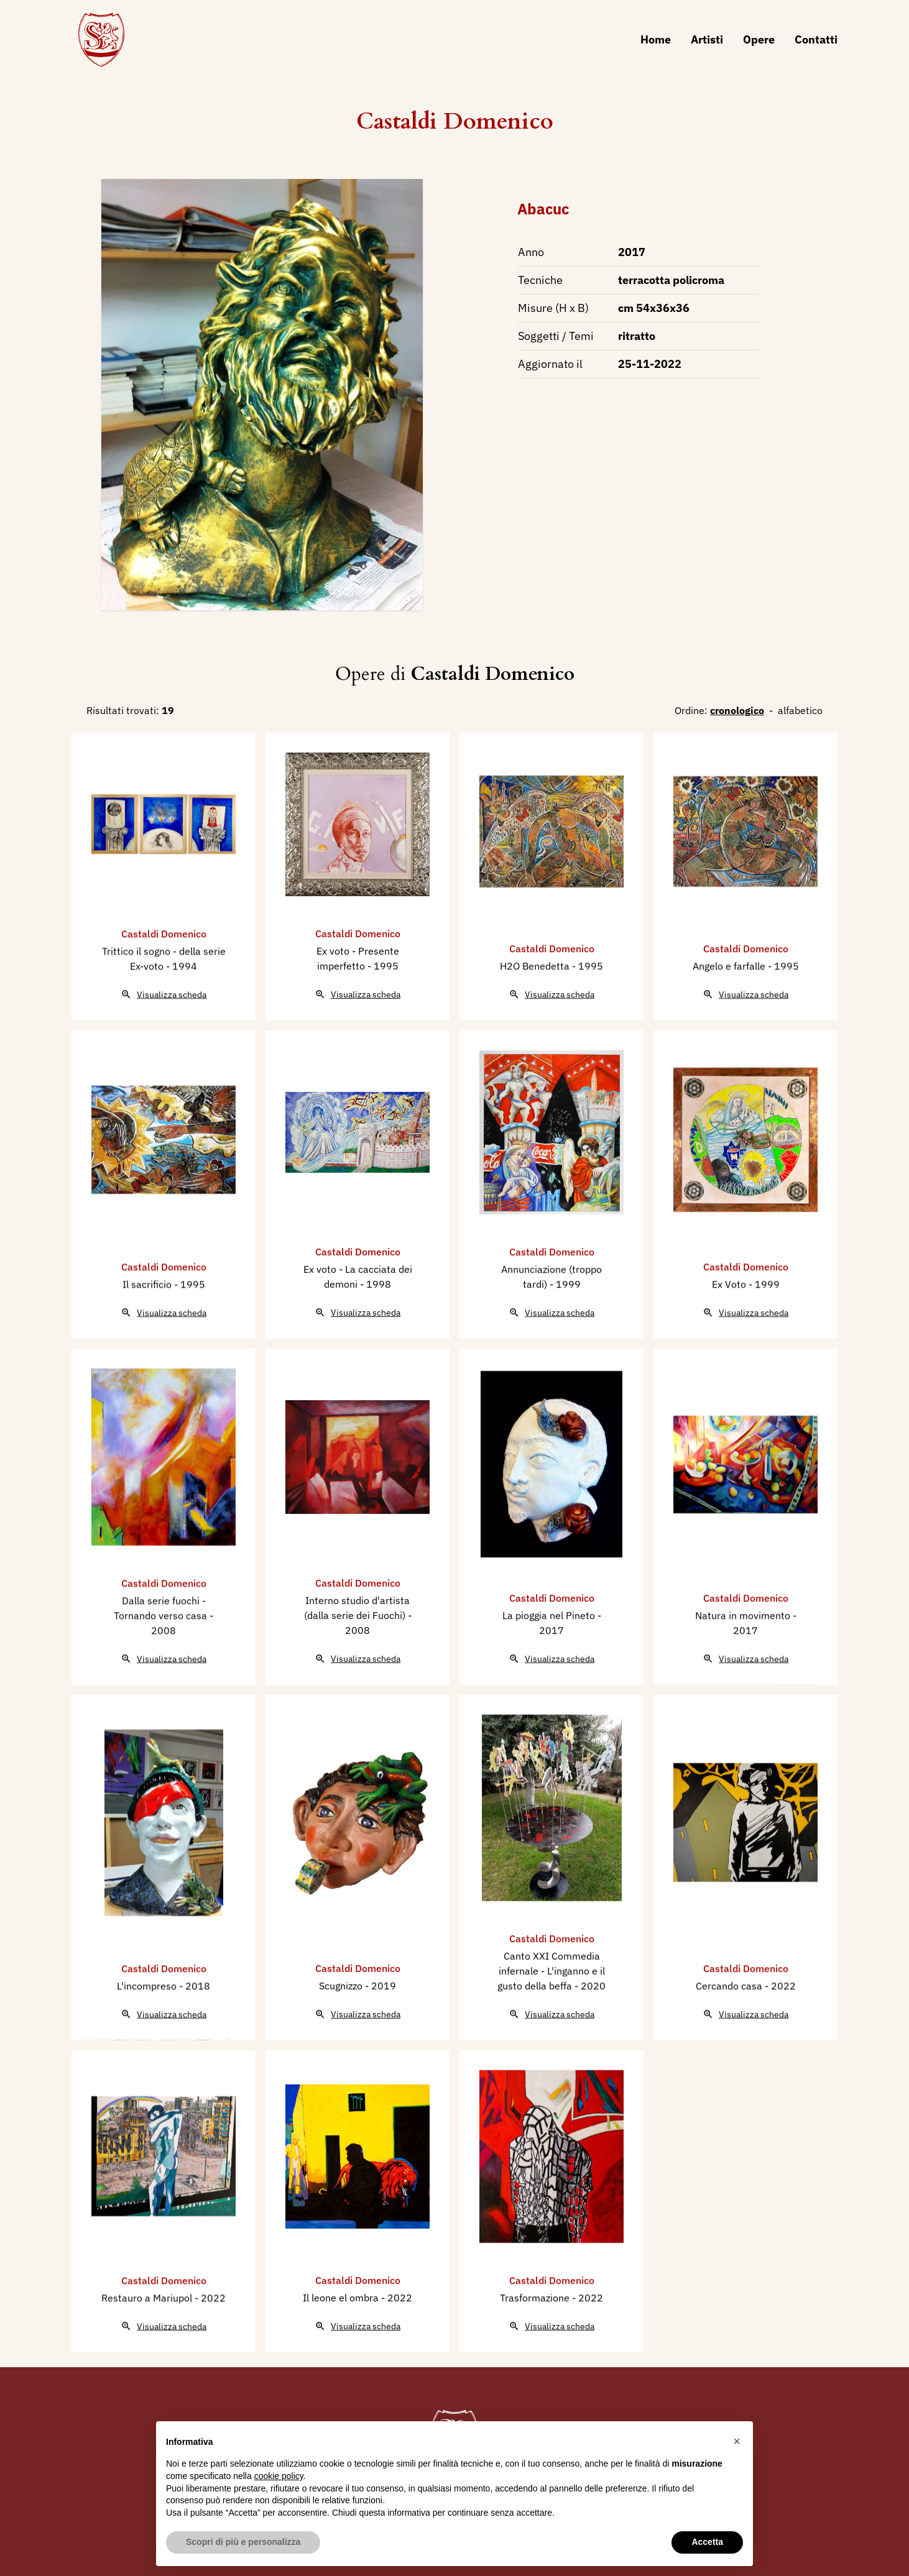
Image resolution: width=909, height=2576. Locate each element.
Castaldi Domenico (454, 121)
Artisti (707, 39)
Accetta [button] (707, 2542)
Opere (759, 39)
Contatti (816, 39)
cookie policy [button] (278, 2476)
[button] (737, 2441)
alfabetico (800, 710)
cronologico (737, 710)
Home (655, 39)
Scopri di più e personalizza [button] (243, 2542)
